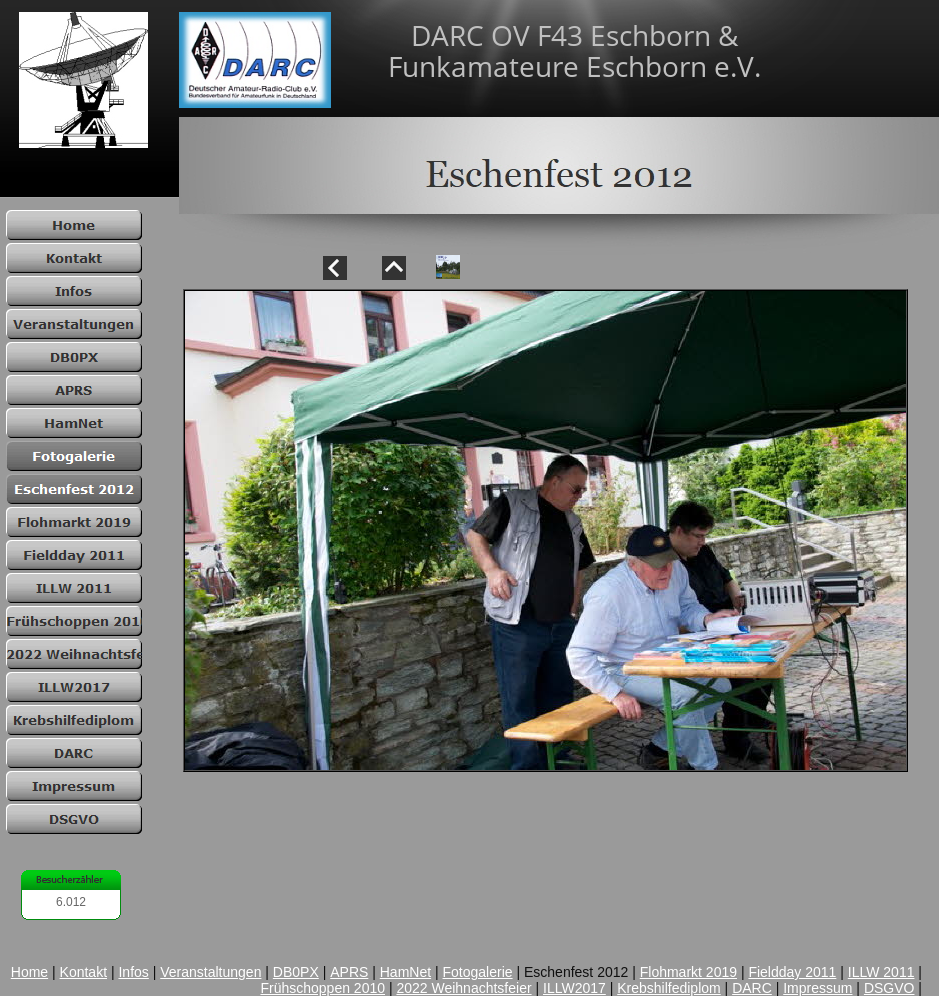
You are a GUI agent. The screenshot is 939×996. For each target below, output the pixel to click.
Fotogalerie (478, 972)
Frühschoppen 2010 (322, 988)
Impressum (817, 988)
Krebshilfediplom (669, 988)
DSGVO (889, 988)
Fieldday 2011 (792, 972)
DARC (752, 988)
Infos (133, 972)
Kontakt (83, 972)
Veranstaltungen (210, 972)
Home (29, 972)
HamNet (405, 972)
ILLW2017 (574, 988)
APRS (349, 972)
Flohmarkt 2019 (688, 972)
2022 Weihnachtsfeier (463, 988)
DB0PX (296, 972)
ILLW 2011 (881, 972)
